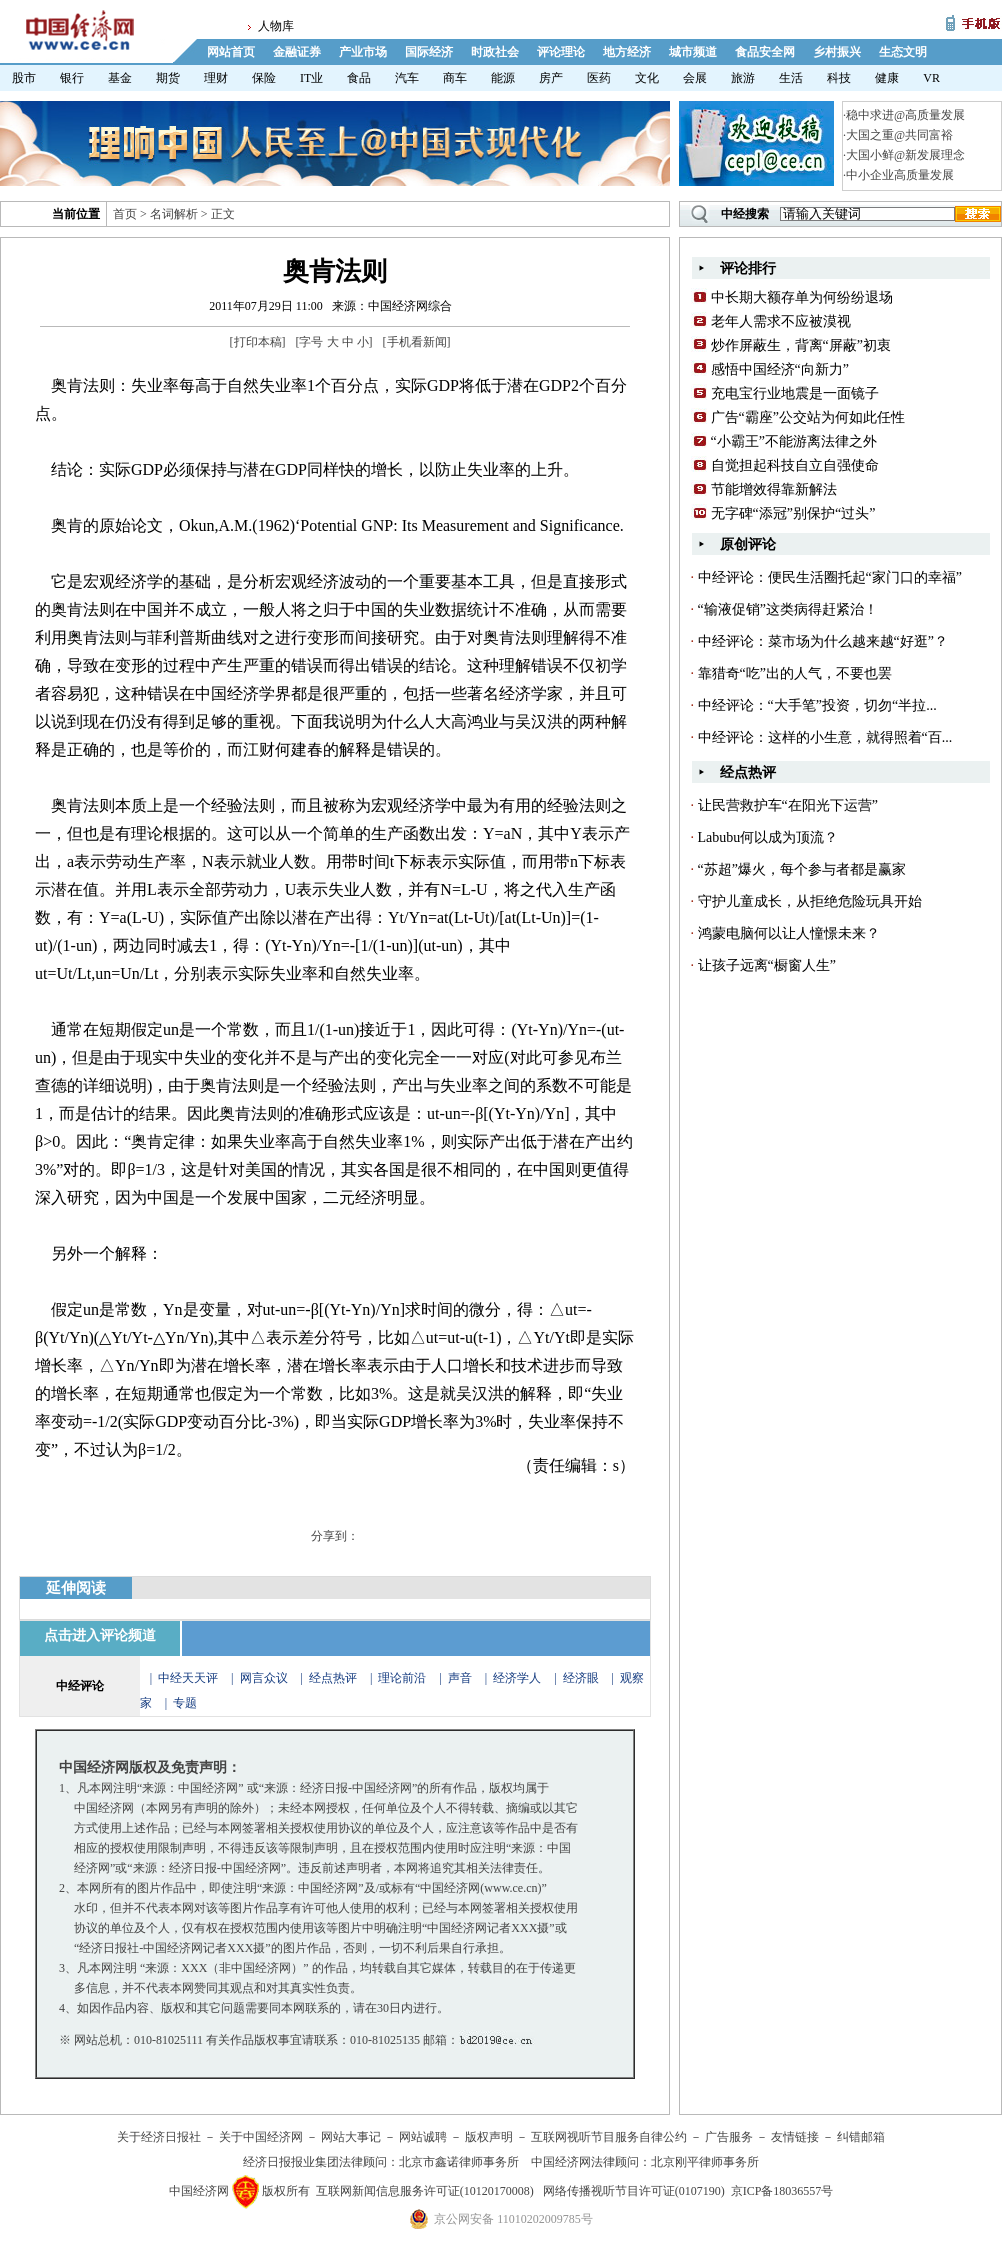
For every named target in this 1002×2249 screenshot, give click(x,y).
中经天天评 (188, 1678)
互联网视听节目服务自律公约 (609, 2137)
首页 (125, 214)
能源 (503, 78)
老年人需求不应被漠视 (781, 321)
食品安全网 (765, 52)
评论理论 (561, 52)
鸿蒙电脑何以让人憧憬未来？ (789, 933)
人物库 (276, 26)
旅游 (743, 78)
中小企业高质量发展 (900, 175)
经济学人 (517, 1678)
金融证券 (297, 52)
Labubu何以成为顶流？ (768, 837)
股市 (24, 78)
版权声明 (489, 2137)
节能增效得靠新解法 (774, 489)
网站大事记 (351, 2137)
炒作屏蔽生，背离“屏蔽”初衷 (801, 345)
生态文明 (903, 52)
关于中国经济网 (261, 2137)
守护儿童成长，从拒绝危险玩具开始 (810, 901)
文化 (647, 78)
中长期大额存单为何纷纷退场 (802, 297)
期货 (168, 78)
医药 (599, 78)
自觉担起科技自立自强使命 (795, 465)
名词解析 (174, 214)
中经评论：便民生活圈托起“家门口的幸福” (830, 577)
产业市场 (363, 52)
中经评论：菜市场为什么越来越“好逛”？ (823, 641)
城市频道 (693, 52)
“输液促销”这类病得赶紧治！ (788, 609)
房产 (551, 78)
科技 (839, 78)
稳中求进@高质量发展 (905, 115)
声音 (460, 1678)
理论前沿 (403, 1678)
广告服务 (729, 2137)
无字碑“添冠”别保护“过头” (793, 513)
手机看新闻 (417, 342)
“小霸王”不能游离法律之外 (794, 441)
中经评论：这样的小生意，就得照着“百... (825, 737)
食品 (359, 78)
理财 (216, 78)
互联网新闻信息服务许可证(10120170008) (425, 2191)
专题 (185, 1703)
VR (931, 78)
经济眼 (581, 1678)
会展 (695, 78)
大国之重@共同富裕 (899, 135)
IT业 (311, 78)
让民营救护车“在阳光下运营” (788, 805)
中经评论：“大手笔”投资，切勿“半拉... (817, 705)
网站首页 (231, 52)
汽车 (407, 78)
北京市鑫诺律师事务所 (459, 2162)
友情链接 (795, 2137)
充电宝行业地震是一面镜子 (795, 393)
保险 (264, 78)
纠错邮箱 (861, 2137)
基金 (120, 78)
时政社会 (495, 52)
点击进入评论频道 (100, 1635)
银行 (72, 78)
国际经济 (429, 52)
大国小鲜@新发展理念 (905, 155)
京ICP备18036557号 (782, 2191)
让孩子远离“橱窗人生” (767, 965)
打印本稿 (258, 342)
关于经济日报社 (159, 2137)
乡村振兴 (837, 52)
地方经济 (627, 52)
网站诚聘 (423, 2137)
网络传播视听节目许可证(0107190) (634, 2191)
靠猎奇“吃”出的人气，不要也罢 (795, 673)
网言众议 (264, 1678)
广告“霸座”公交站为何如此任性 (808, 417)
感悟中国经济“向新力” (780, 369)
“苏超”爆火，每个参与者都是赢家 (802, 869)
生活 (791, 78)
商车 (455, 78)
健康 (887, 78)
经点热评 (334, 1678)
